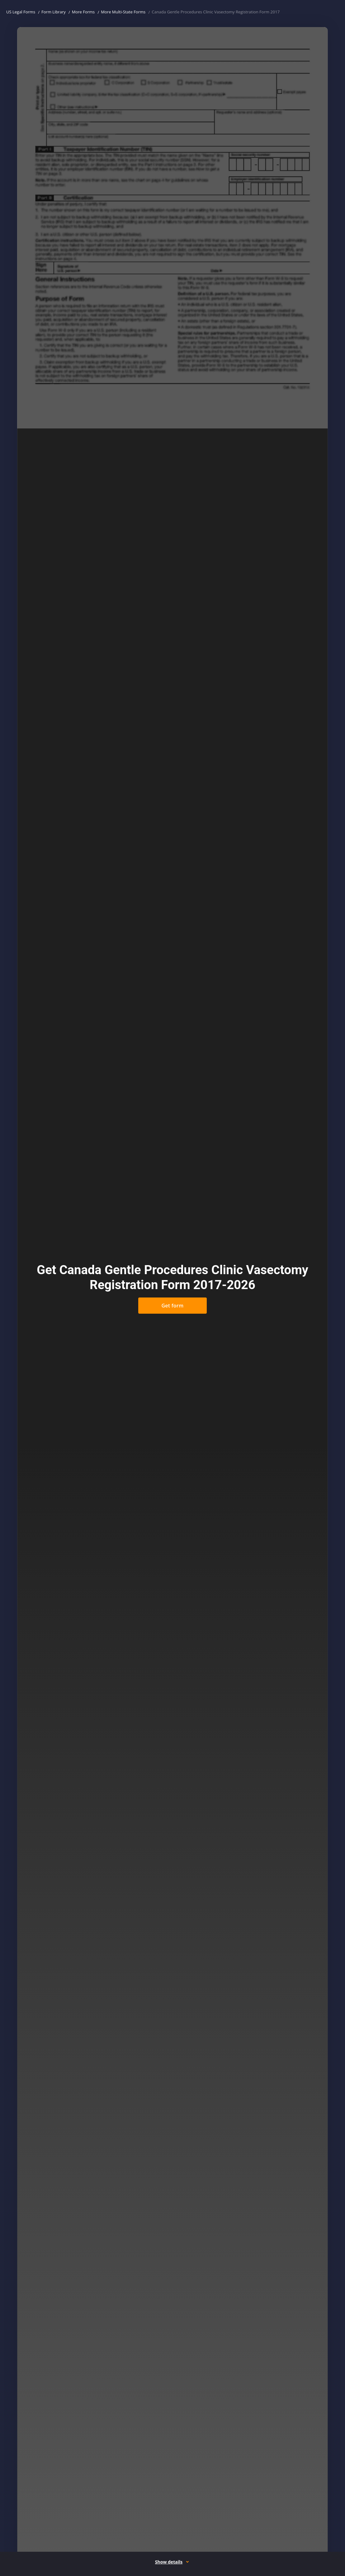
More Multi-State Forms (123, 12)
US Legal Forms (20, 12)
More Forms (83, 12)
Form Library (53, 12)
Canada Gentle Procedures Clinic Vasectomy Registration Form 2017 (216, 12)
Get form (172, 1305)
